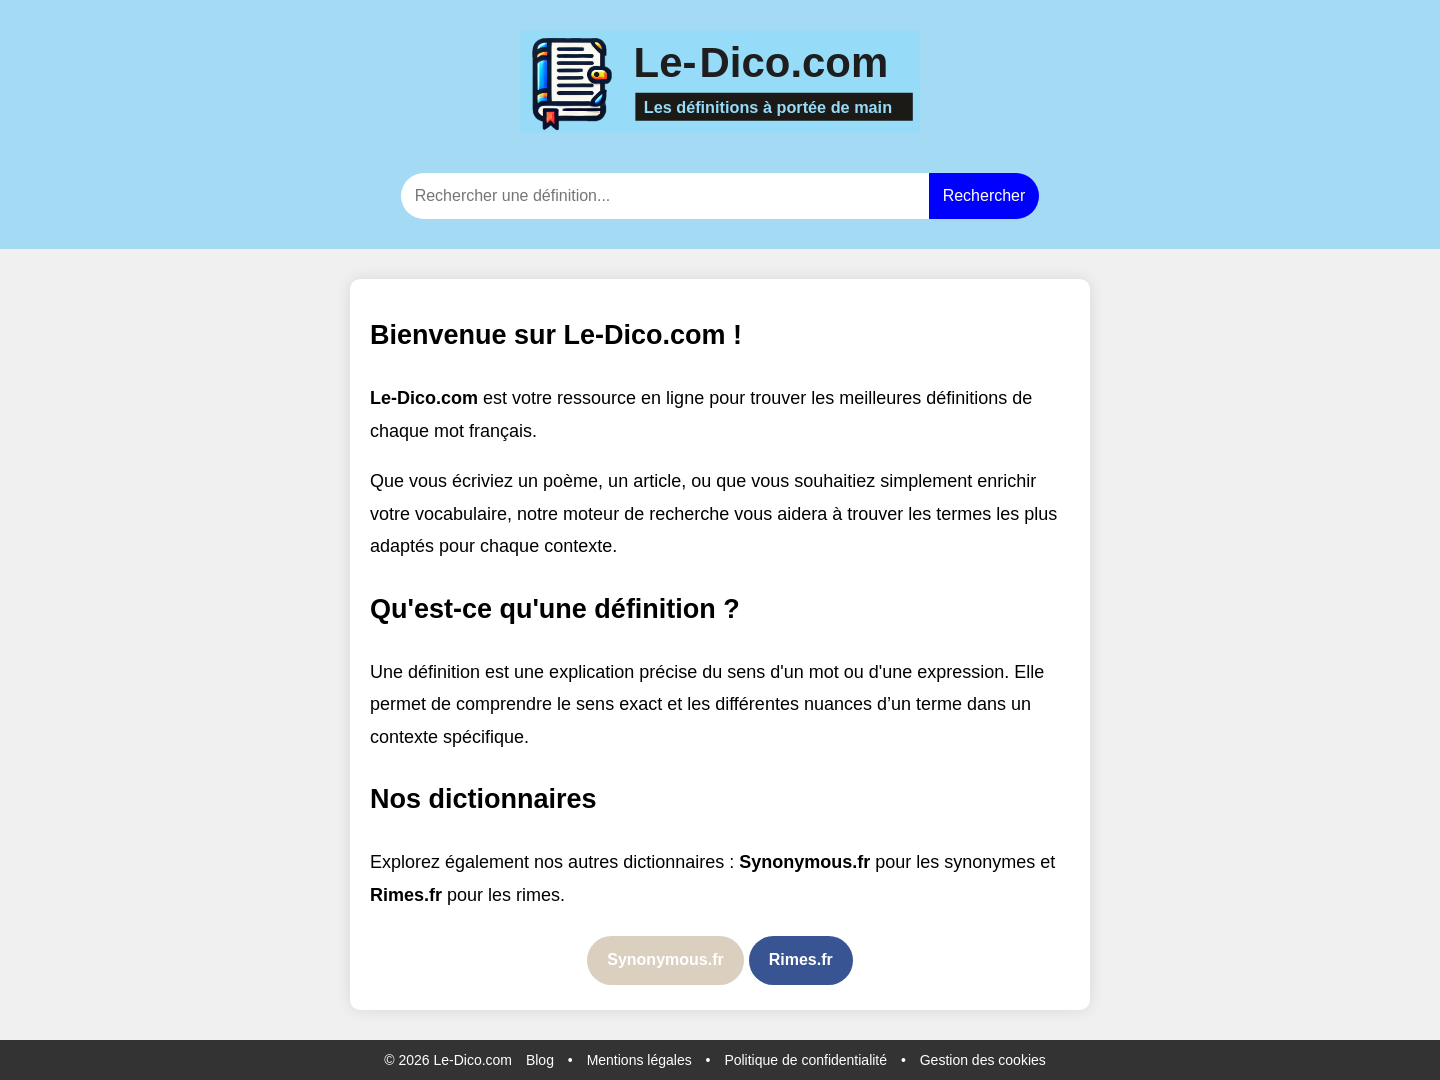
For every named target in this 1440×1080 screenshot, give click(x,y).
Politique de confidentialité (805, 1060)
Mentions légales (639, 1060)
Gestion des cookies (983, 1060)
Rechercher (984, 195)
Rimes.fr (801, 959)
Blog (540, 1060)
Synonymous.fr (665, 959)
